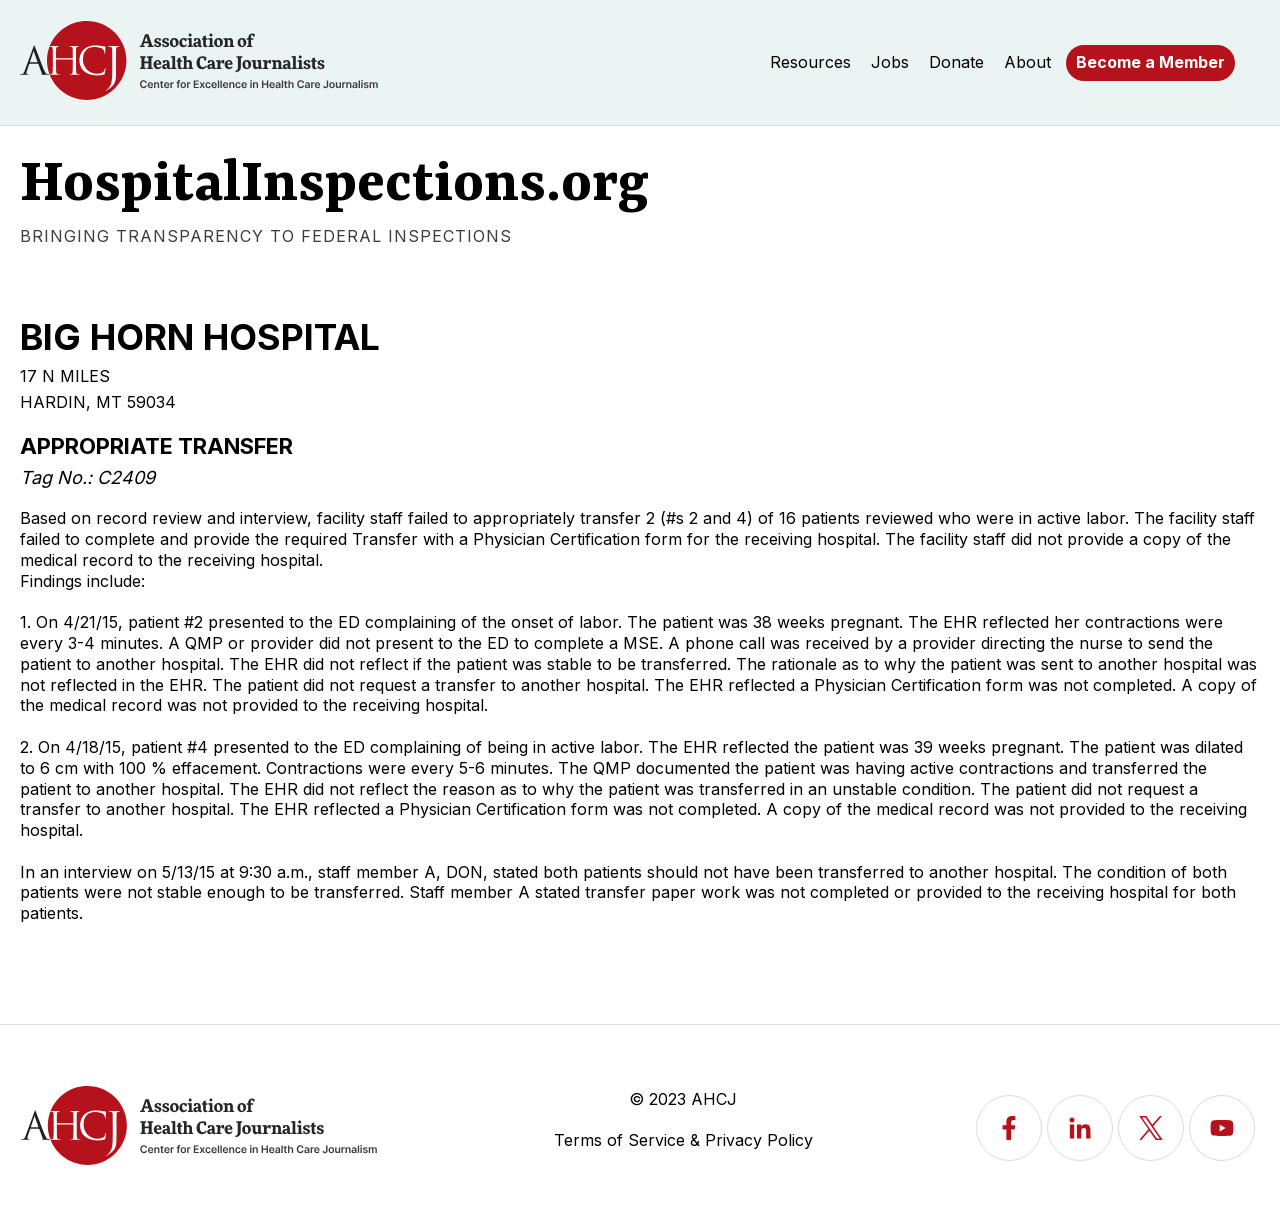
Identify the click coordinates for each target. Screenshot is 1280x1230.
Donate (956, 62)
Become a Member (1150, 62)
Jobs (890, 62)
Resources (810, 62)
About (1027, 62)
